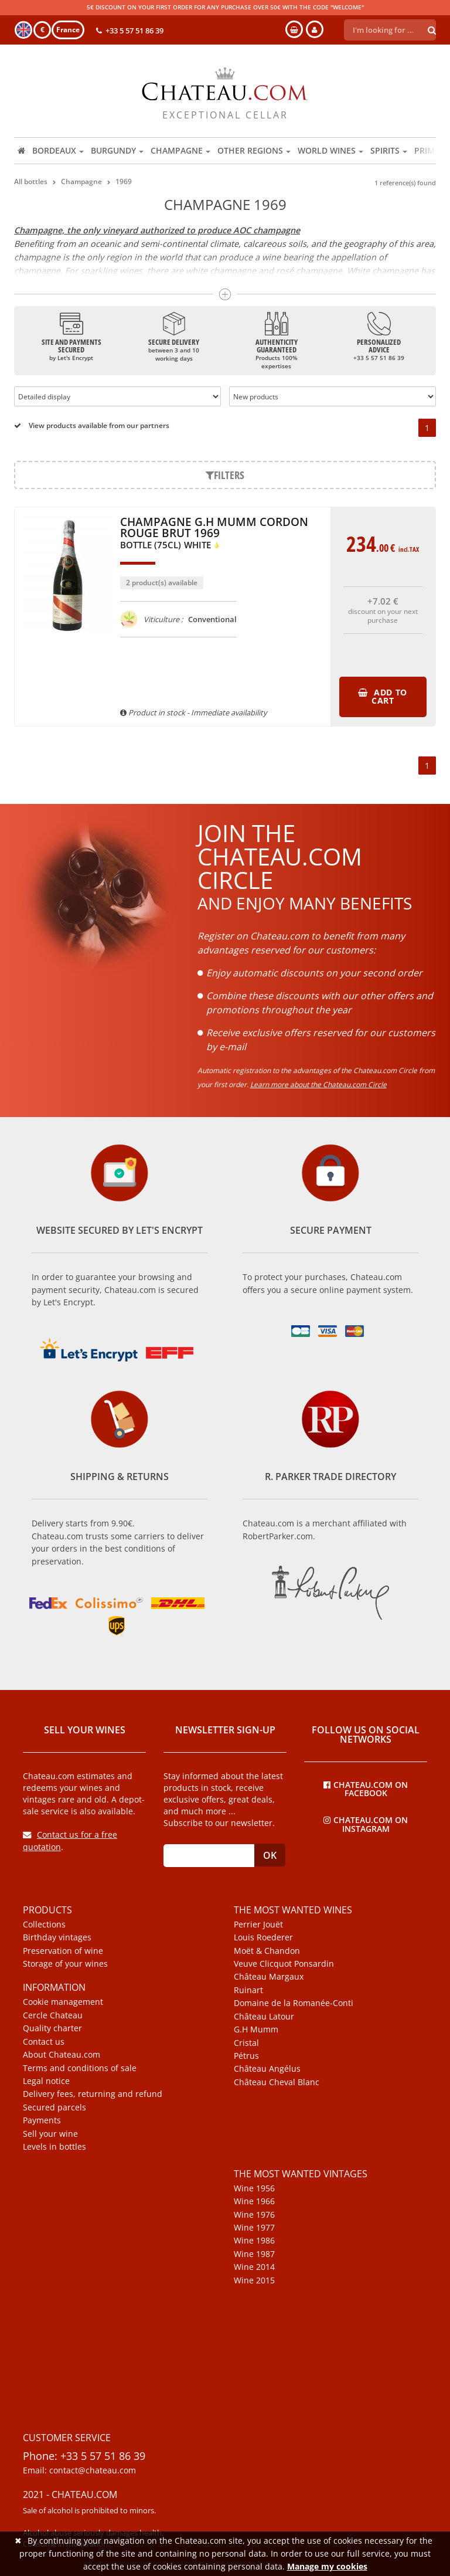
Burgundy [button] (117, 150)
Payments (42, 2120)
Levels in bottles (54, 2147)
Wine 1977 (254, 2228)
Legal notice (46, 2081)
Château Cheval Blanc (276, 2082)
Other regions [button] (254, 150)
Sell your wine (50, 2134)
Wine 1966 (254, 2201)
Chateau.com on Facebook (365, 1788)
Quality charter (52, 2028)
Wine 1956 (254, 2188)
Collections (44, 1924)
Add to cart (382, 696)
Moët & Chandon (267, 1951)
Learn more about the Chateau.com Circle (318, 1085)
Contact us (43, 2042)
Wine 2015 (254, 2280)
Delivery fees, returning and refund (92, 2094)
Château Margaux (269, 1977)
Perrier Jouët (258, 1924)
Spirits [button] (388, 150)
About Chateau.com (61, 2055)
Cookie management (63, 2002)
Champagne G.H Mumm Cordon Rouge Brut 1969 (214, 534)
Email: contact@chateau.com (79, 2470)
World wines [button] (330, 150)
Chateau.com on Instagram (365, 1823)
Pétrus (246, 2056)
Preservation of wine (63, 1951)
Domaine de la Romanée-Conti (293, 2003)
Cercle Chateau (53, 2015)
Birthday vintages (57, 1937)
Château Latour (264, 2016)
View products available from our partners (91, 425)
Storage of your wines (65, 1964)
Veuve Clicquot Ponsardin (284, 1964)
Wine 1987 (254, 2254)
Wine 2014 (254, 2267)
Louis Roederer (263, 1937)
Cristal (246, 2043)
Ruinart (248, 1990)
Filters (225, 475)
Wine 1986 (254, 2240)
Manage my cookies (327, 2566)
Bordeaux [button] (58, 150)
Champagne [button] (180, 150)
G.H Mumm (256, 2029)
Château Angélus (267, 2069)
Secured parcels (54, 2107)
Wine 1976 (254, 2215)
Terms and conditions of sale (80, 2068)
